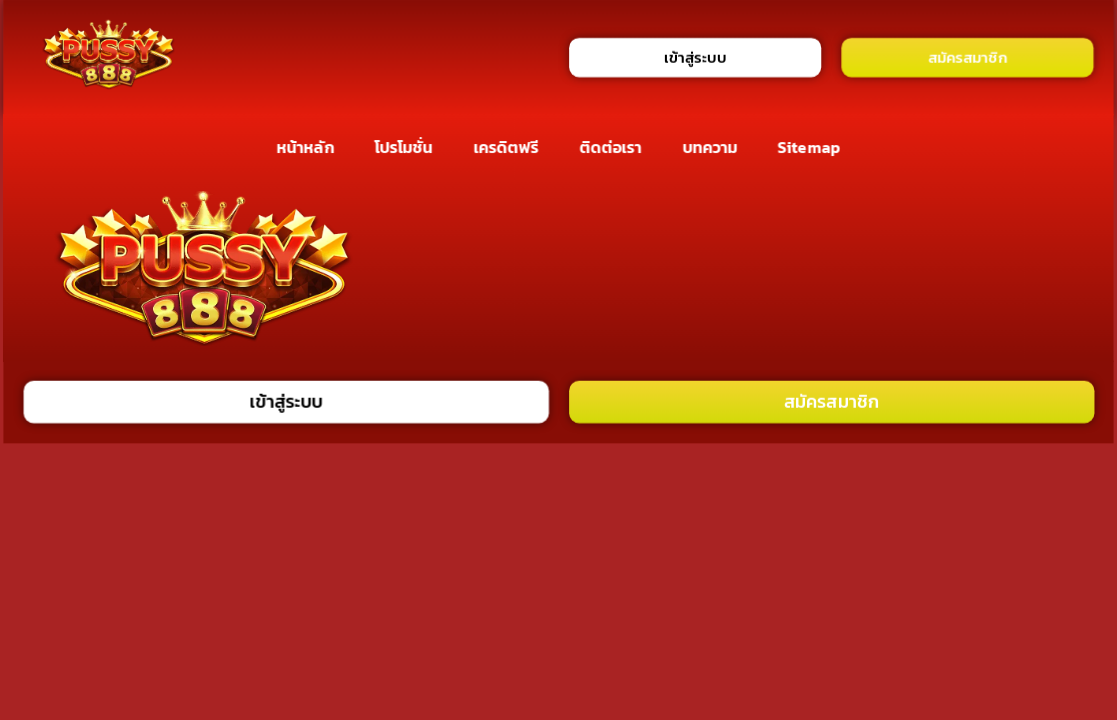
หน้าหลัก (305, 147)
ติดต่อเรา (610, 147)
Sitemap (809, 147)
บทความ (709, 147)
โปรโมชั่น (403, 147)
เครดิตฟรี (506, 147)
